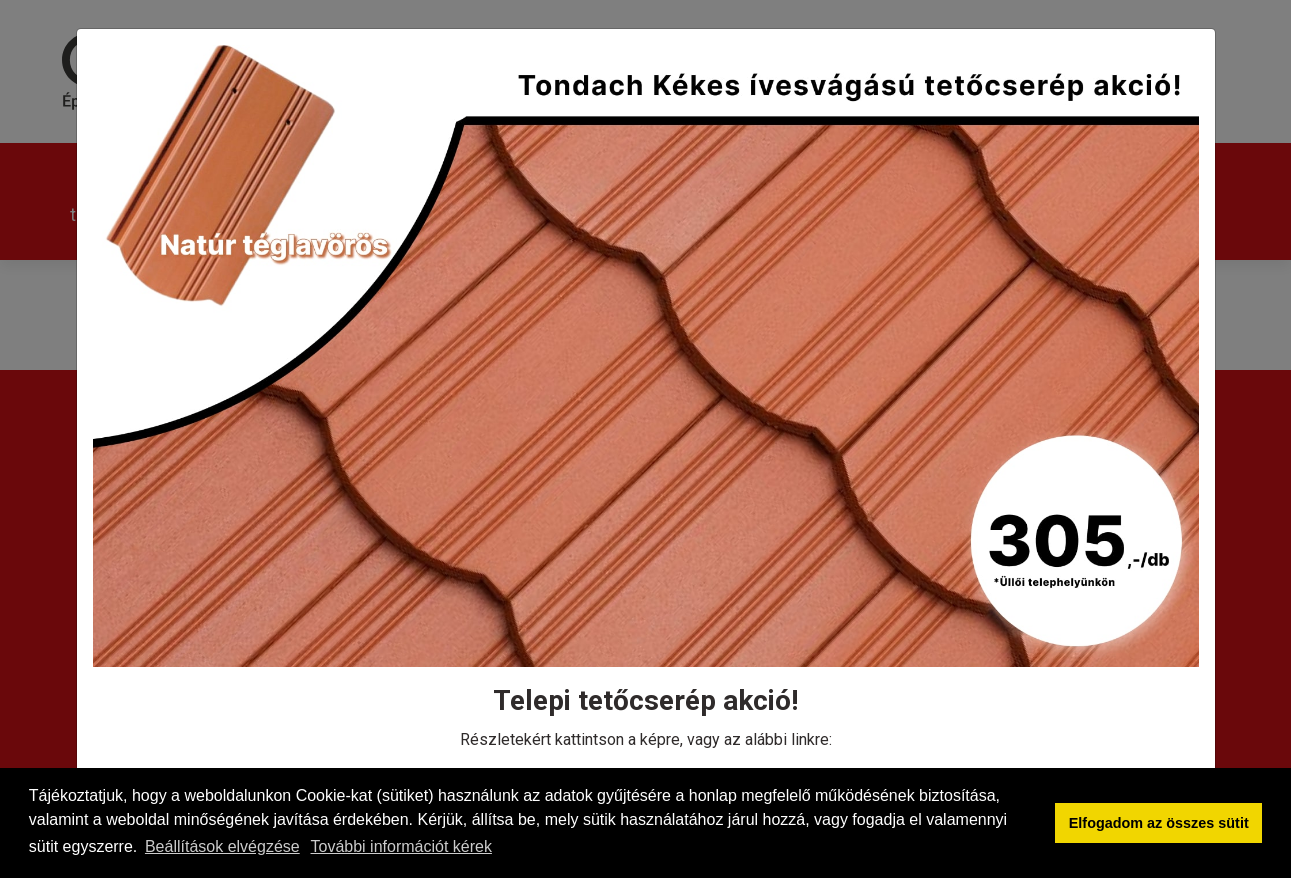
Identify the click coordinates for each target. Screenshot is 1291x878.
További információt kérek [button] (401, 846)
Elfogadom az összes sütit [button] (1159, 823)
